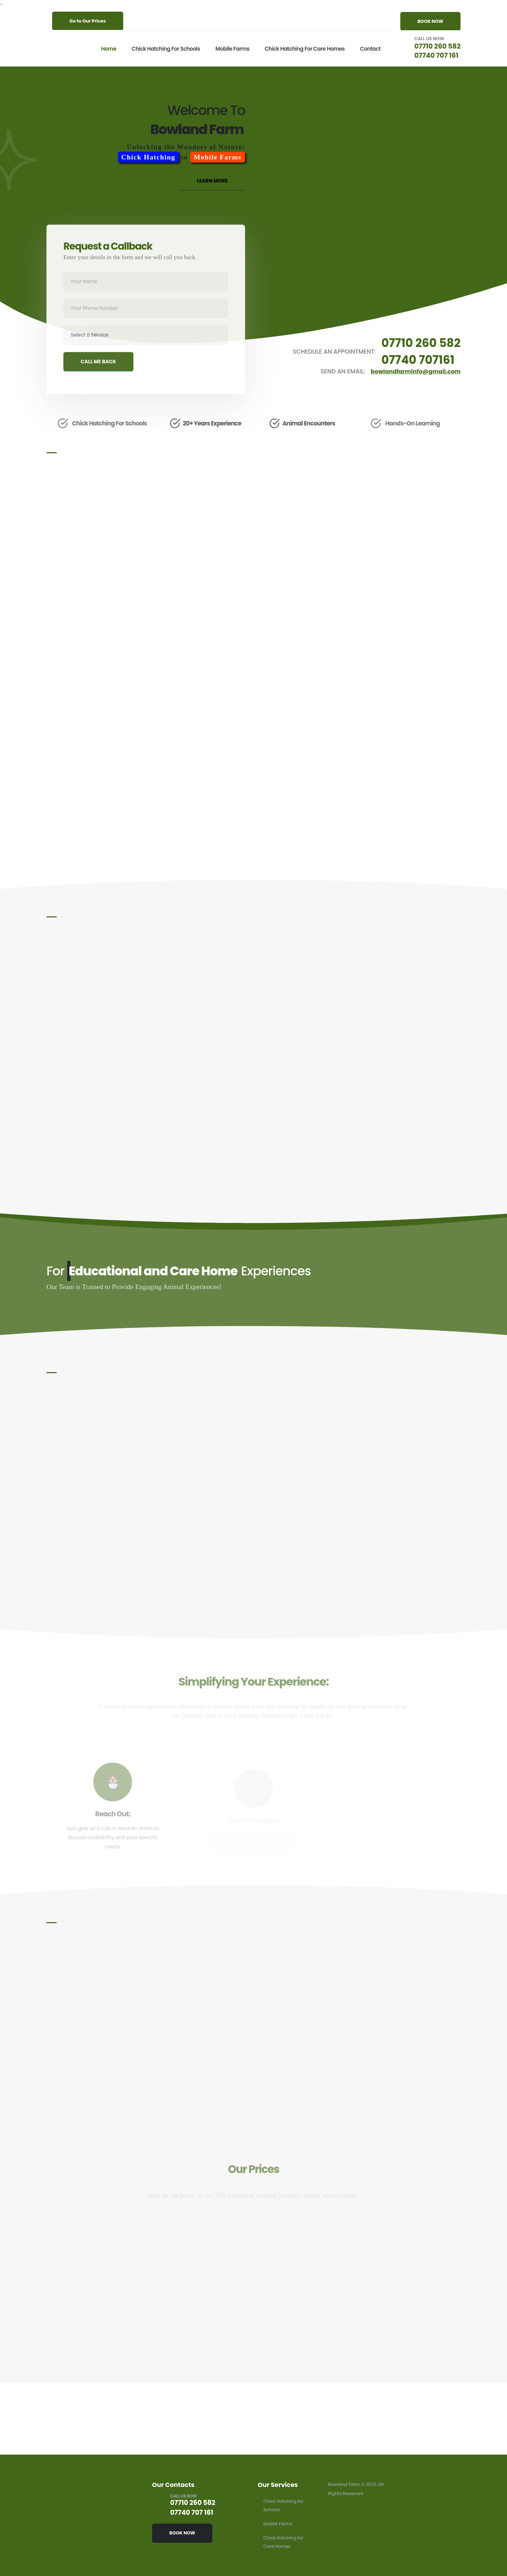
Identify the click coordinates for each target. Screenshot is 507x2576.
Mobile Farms (231, 48)
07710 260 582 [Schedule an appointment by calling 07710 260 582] (420, 343)
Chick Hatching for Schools (164, 48)
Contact (368, 48)
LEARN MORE (212, 186)
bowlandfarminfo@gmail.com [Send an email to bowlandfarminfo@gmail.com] (414, 371)
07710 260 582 (437, 46)
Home (107, 48)
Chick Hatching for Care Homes (303, 48)
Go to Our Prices (87, 21)
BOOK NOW (430, 21)
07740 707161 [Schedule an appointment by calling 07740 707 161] (416, 360)
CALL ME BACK (98, 374)
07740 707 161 (435, 55)
